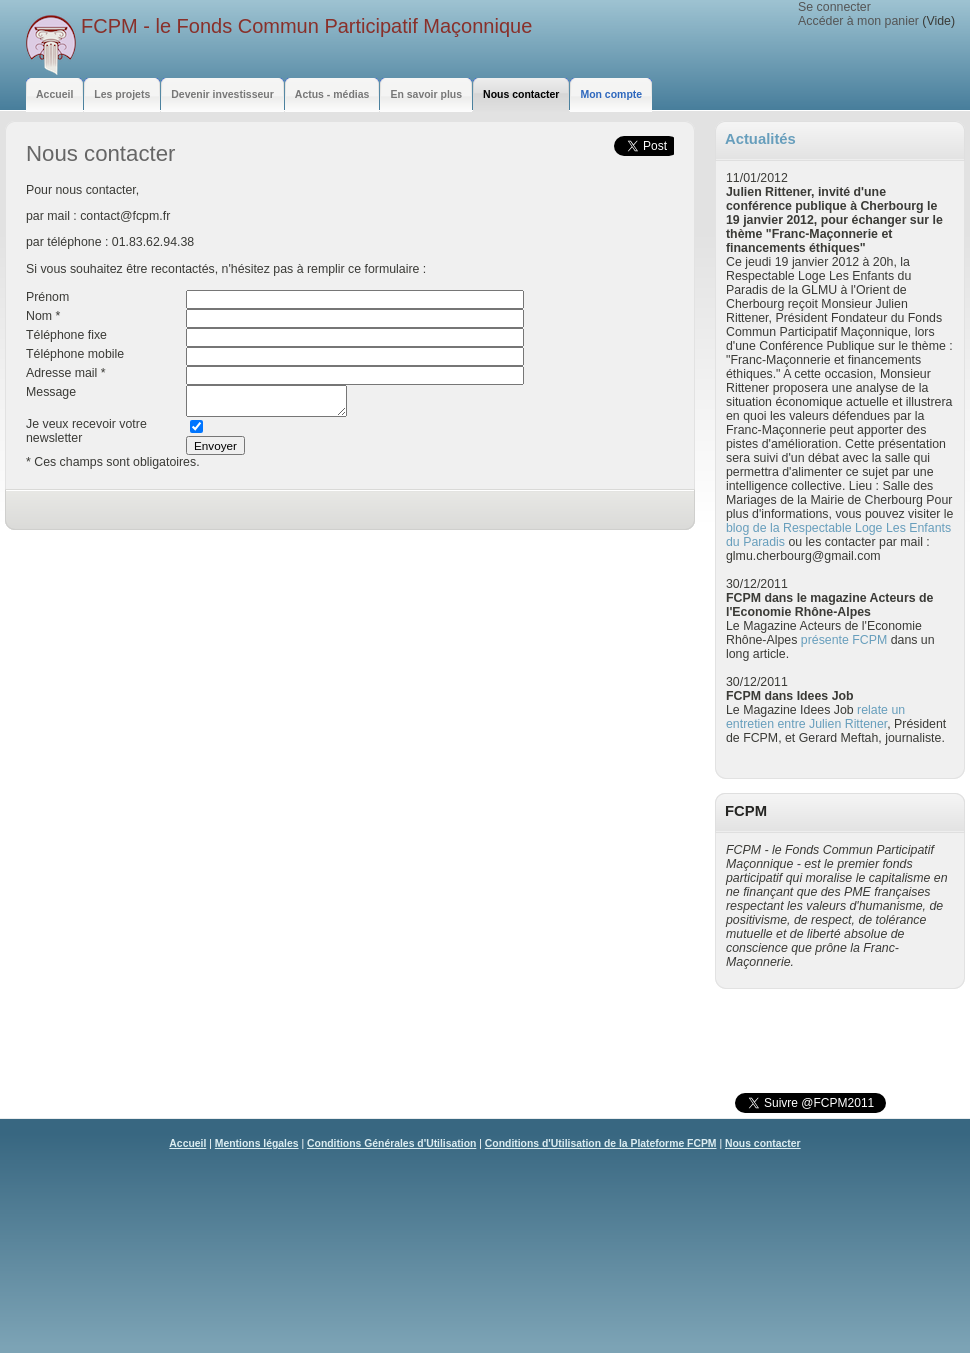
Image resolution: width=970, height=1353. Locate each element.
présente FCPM (844, 640)
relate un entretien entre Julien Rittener (815, 717)
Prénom (47, 297)
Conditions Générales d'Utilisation (391, 1143)
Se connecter (834, 7)
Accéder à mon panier (858, 21)
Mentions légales (257, 1143)
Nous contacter (763, 1143)
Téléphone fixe (66, 335)
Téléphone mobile (75, 354)
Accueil (187, 1143)
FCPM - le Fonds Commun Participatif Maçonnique (306, 26)
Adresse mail (61, 373)
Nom (39, 316)
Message (51, 392)
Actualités (760, 139)
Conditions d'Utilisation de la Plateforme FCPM (601, 1143)
